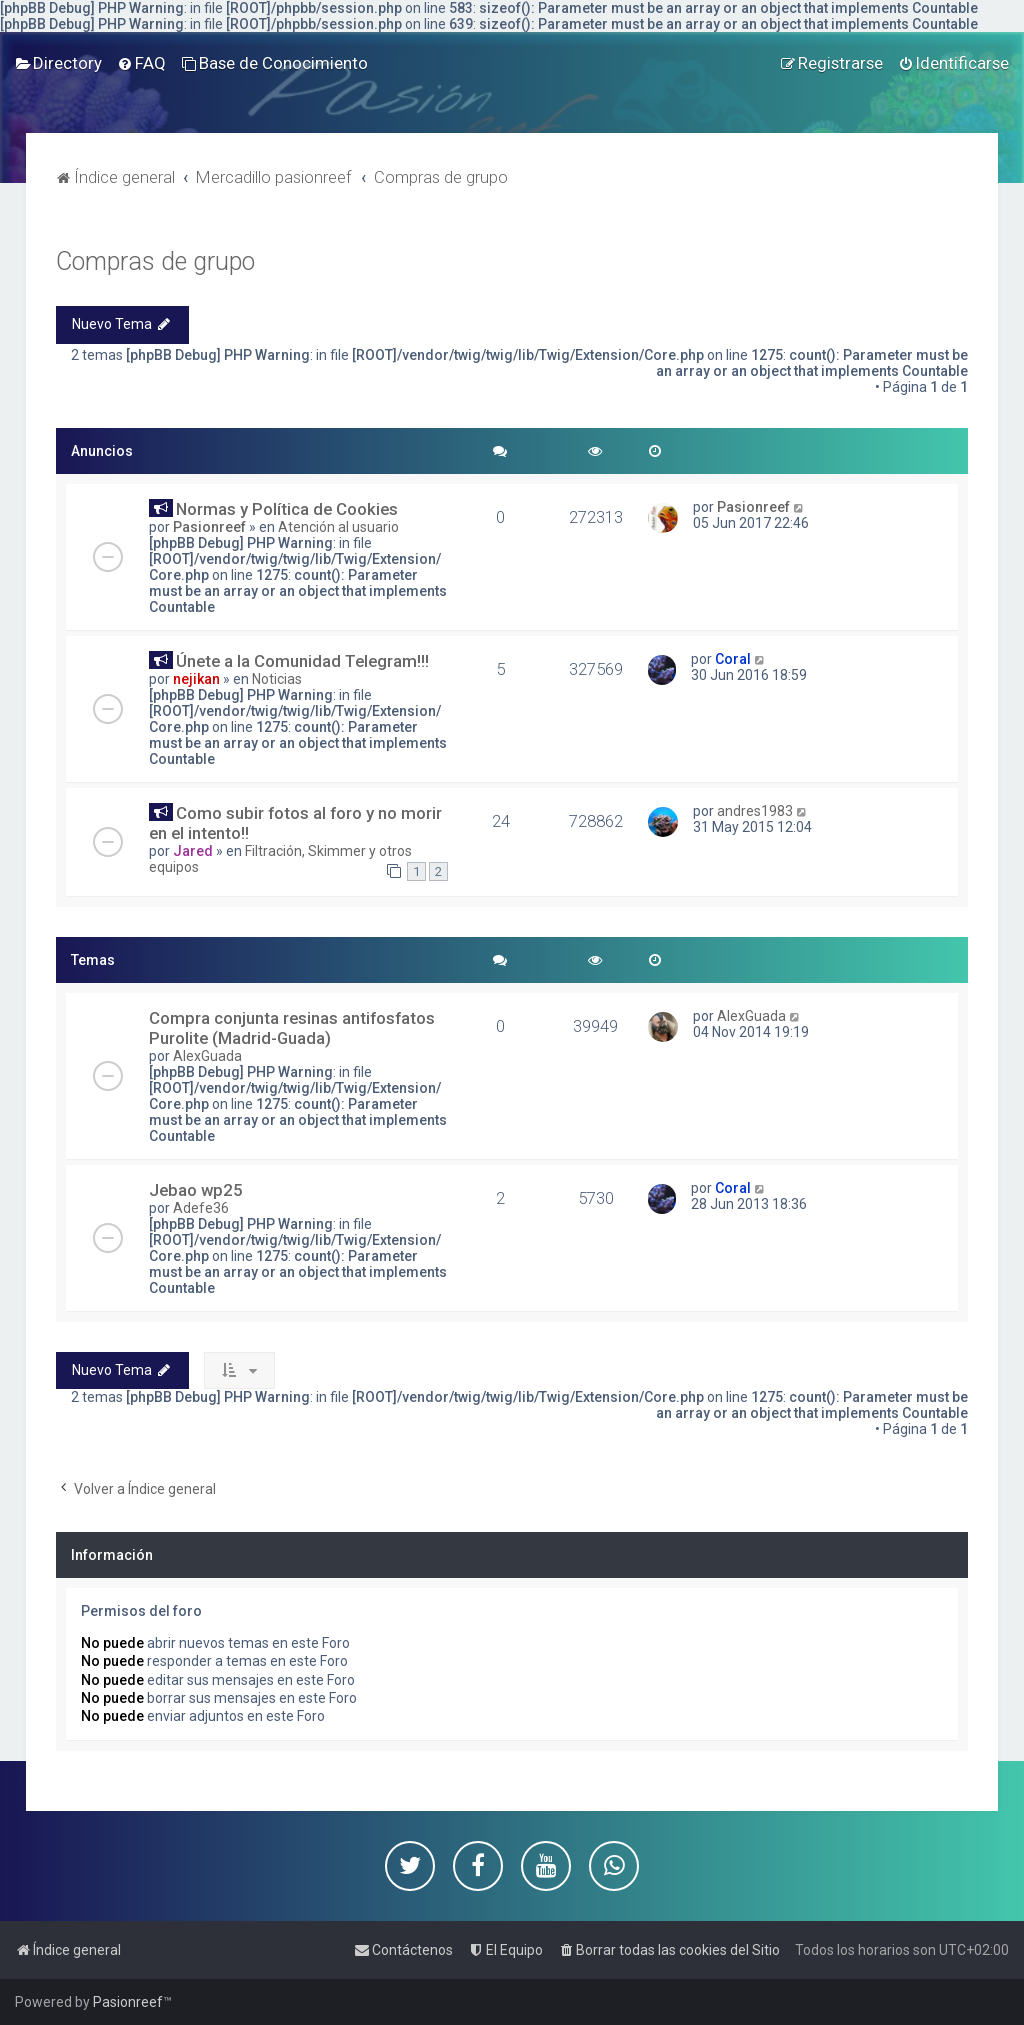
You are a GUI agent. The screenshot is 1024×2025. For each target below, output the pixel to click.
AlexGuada (207, 1056)
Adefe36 (201, 1208)
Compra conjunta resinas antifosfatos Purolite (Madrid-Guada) (292, 1028)
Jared (193, 851)
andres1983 (755, 811)
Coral (733, 659)
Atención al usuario (338, 527)
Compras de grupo (155, 261)
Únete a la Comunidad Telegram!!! (302, 661)
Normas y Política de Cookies (287, 509)
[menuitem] (58, 63)
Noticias (277, 679)
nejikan (196, 679)
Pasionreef (209, 527)
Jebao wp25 (196, 1190)
